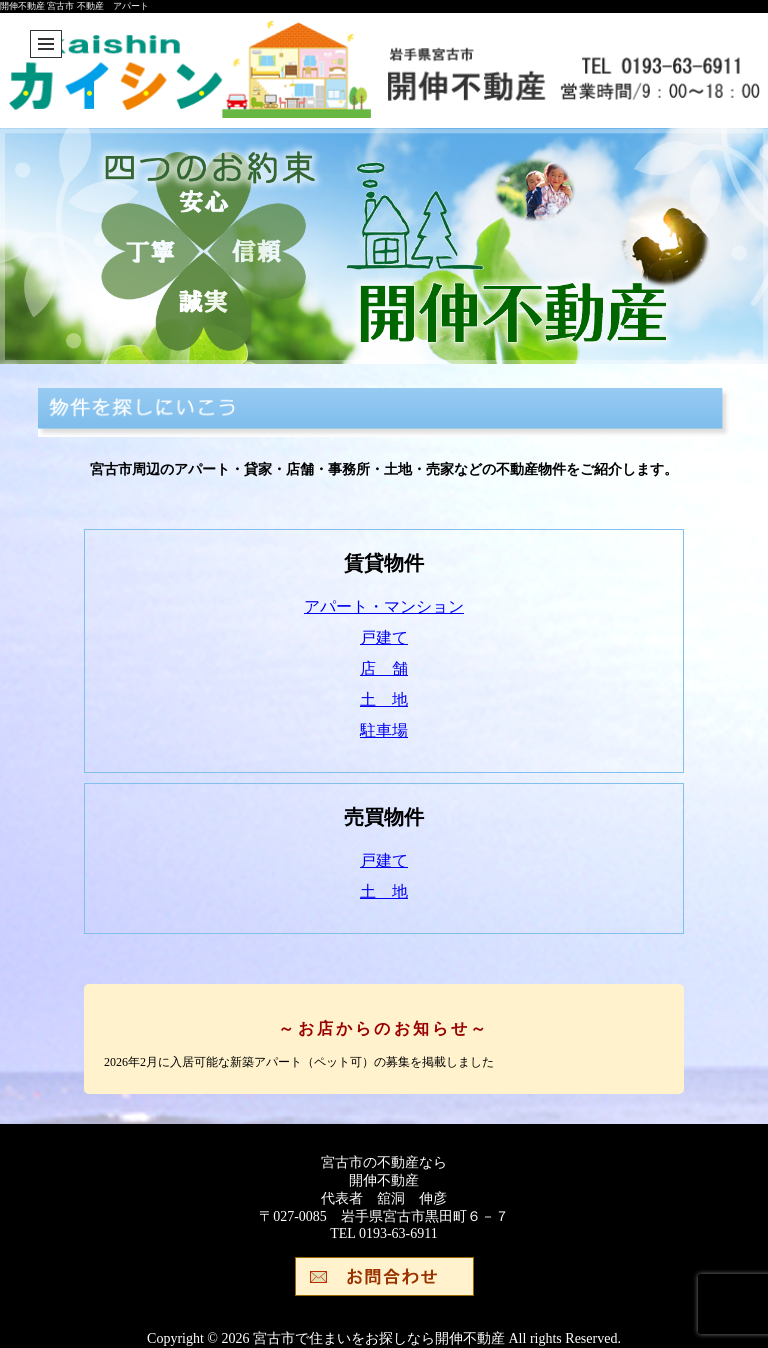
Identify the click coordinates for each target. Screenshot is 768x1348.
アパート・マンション (384, 606)
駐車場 (384, 730)
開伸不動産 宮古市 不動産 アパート (74, 6)
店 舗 (384, 668)
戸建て (384, 637)
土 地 (384, 699)
